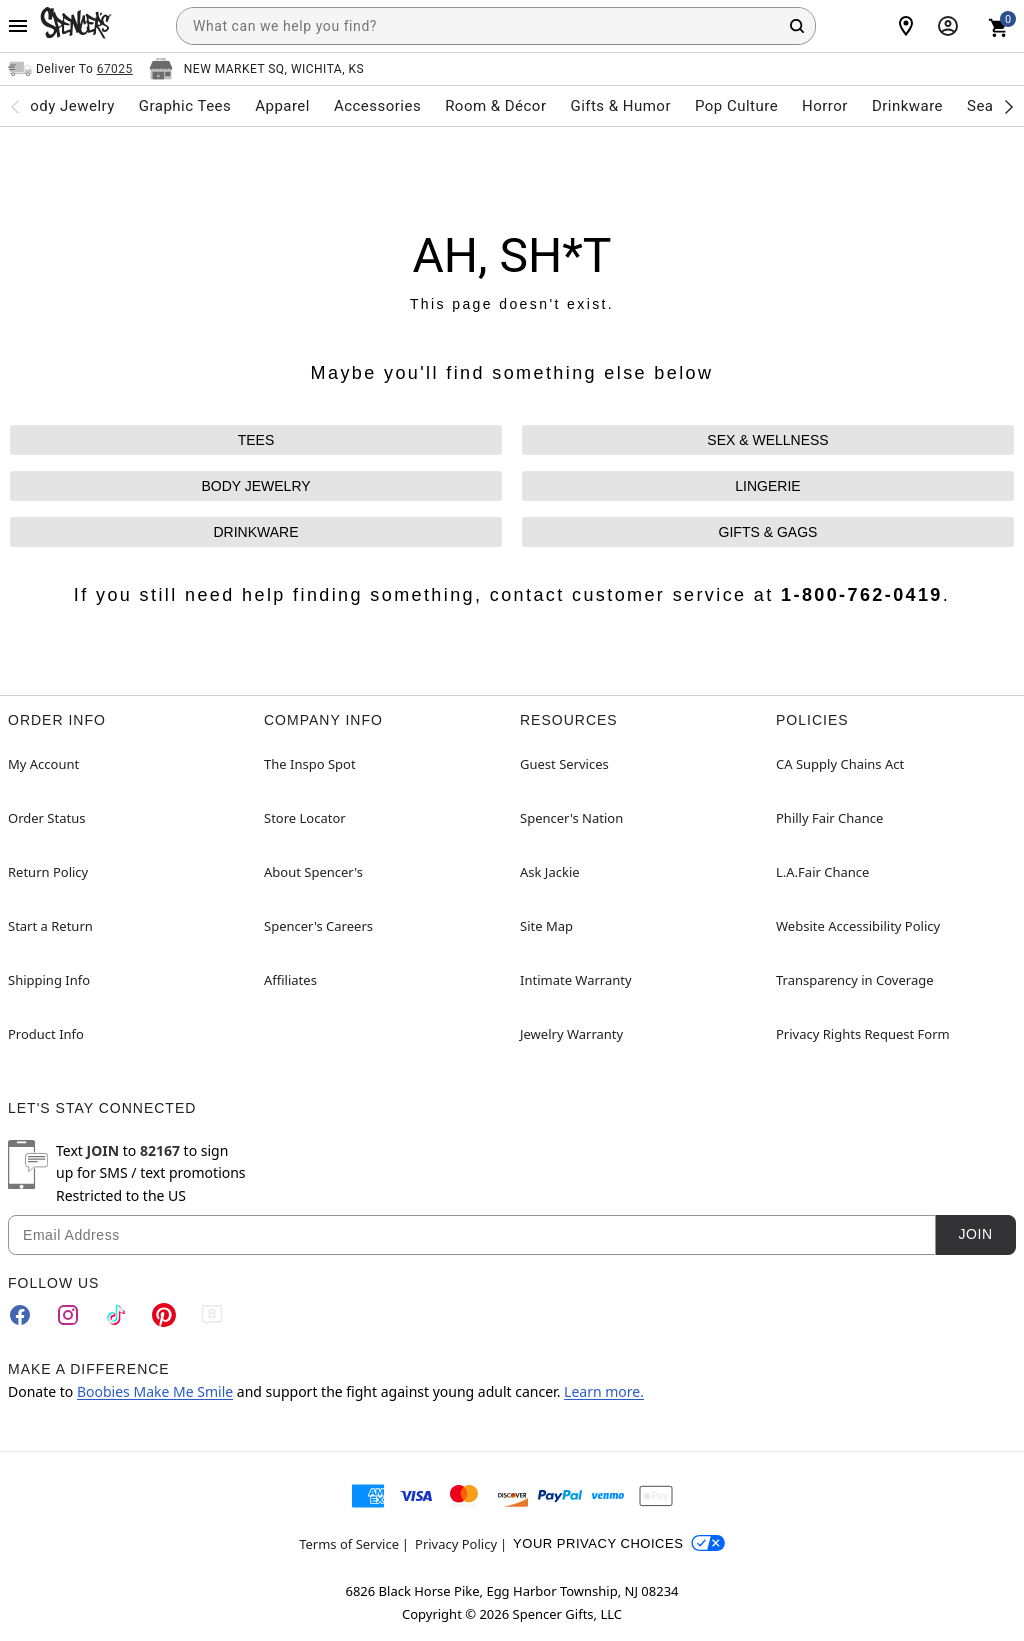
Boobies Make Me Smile (155, 1391)
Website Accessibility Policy (858, 926)
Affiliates (290, 980)
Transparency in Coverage (855, 980)
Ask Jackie (550, 872)
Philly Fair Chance (829, 818)
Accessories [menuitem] (377, 106)
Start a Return (50, 926)
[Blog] (212, 1315)
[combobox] (496, 26)
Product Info (46, 1034)
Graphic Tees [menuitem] (185, 106)
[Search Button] (797, 26)
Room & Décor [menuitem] (495, 106)
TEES (256, 440)
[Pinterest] (164, 1315)
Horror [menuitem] (825, 106)
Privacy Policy (456, 1544)
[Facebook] (20, 1315)
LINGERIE (767, 486)
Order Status (46, 818)
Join (975, 1234)
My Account (43, 764)
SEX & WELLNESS (767, 440)
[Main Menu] (18, 26)
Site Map (546, 926)
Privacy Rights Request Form (863, 1034)
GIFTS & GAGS (768, 532)
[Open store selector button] (256, 69)
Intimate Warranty (576, 980)
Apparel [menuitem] (282, 106)
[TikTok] (116, 1315)
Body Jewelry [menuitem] (67, 106)
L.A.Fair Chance (822, 872)
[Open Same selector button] (70, 69)
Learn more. (604, 1391)
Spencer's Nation (571, 818)
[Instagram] (68, 1315)
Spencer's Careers (318, 926)
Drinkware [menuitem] (907, 106)
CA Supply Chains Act (840, 764)
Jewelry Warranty (571, 1034)
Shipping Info (49, 980)
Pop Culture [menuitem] (736, 106)
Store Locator (305, 818)
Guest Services (564, 764)
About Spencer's (313, 872)
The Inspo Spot (310, 764)
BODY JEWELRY (255, 486)
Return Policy (48, 872)
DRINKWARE (255, 532)
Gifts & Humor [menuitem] (620, 106)
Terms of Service (349, 1544)
